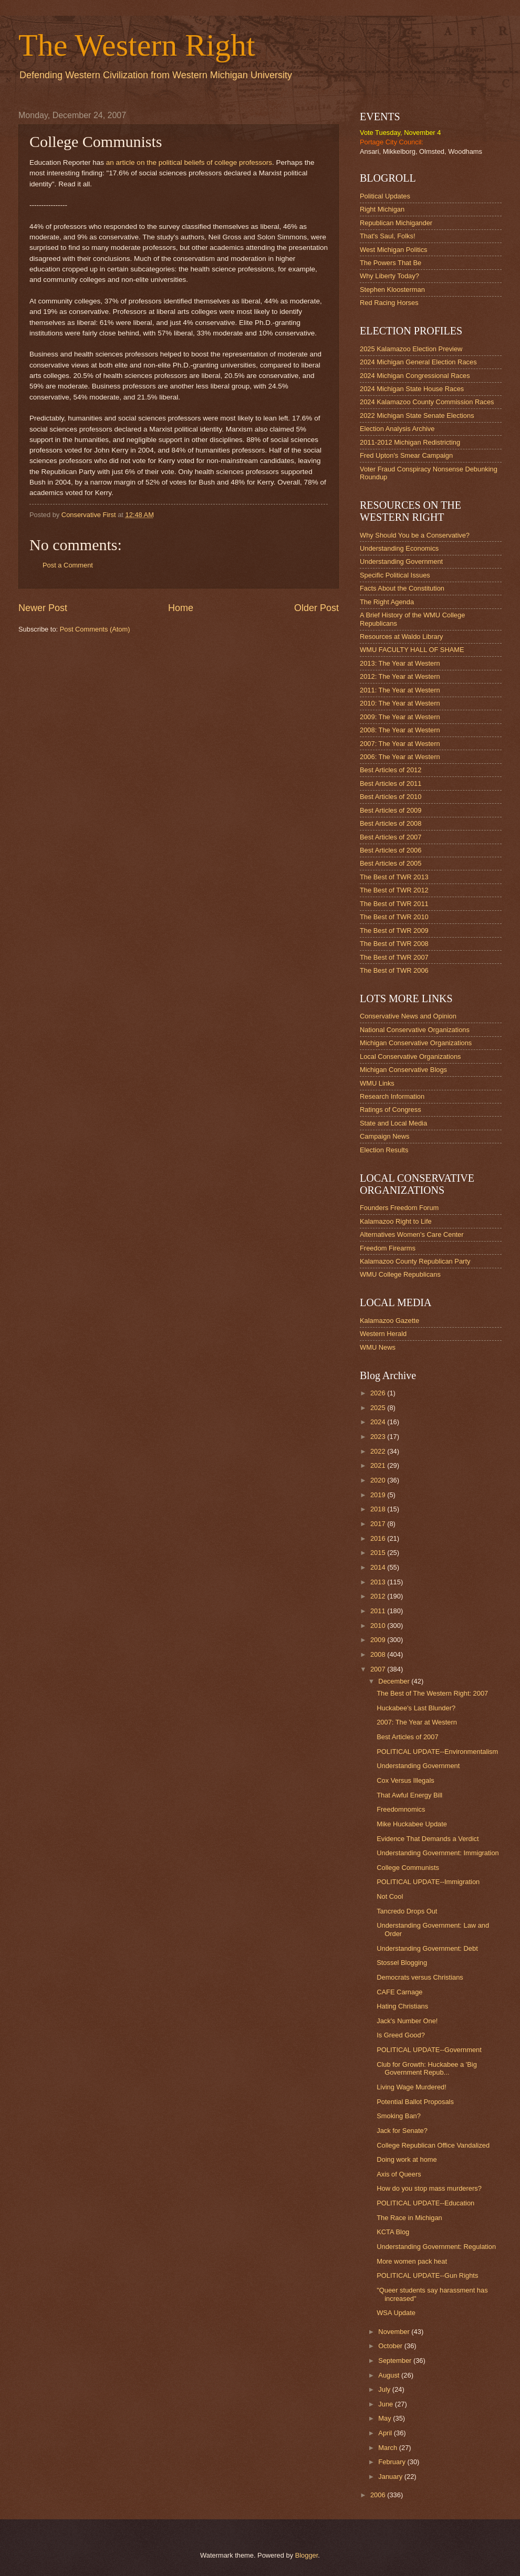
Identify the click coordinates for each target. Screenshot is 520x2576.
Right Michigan (382, 209)
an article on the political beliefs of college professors (189, 162)
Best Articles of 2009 (390, 810)
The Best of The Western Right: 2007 (432, 1693)
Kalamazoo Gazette (389, 1320)
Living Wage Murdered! (411, 2087)
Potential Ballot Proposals (415, 2102)
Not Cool (390, 1896)
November (394, 2332)
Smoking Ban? (399, 2116)
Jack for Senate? (402, 2131)
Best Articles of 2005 (390, 863)
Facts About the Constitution (402, 588)
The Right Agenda (387, 602)
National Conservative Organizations (415, 1030)
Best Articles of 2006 (390, 850)
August (389, 2375)
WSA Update (396, 2313)
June (386, 2404)
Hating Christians (402, 2006)
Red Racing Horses (389, 303)
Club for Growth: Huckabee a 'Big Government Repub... (427, 2068)
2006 (378, 2495)
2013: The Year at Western (400, 663)
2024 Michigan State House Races (412, 389)
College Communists (408, 1867)
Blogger (306, 2555)
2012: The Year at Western (400, 676)
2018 (378, 1509)
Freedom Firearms (387, 1248)
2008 (378, 1654)
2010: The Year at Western (400, 703)
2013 (378, 1582)
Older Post (316, 608)
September (395, 2360)
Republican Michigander (396, 223)
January (391, 2476)
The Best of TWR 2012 (394, 890)
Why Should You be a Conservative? (415, 535)
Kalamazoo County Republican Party (415, 1261)
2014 (378, 1567)
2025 (378, 1408)
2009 (378, 1640)
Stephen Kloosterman (392, 289)
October (391, 2346)
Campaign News (384, 1136)
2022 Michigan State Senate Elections (417, 415)
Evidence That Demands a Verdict (428, 1839)
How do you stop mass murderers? (429, 2188)
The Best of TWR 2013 (394, 877)
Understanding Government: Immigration (438, 1853)
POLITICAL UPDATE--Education (425, 2203)
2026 (378, 1393)
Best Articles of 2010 (390, 797)
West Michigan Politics (394, 250)
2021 (378, 1465)
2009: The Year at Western (400, 717)
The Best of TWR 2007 (394, 957)
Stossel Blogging (402, 1963)
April (385, 2433)
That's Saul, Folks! (387, 236)
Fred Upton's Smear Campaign (406, 455)
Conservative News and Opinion (408, 1016)
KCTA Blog (393, 2232)
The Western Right (136, 45)
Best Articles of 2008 (390, 823)
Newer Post (42, 608)
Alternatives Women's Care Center (412, 1234)
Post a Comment (68, 565)
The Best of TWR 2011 (394, 904)
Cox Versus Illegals (405, 1780)
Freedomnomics (401, 1809)
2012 (378, 1596)
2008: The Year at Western (400, 730)
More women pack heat (412, 2261)
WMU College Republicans (400, 1274)
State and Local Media (393, 1123)
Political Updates (385, 196)
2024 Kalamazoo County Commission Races (427, 402)
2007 (378, 1669)
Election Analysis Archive (397, 429)
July (385, 2389)
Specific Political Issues (395, 575)
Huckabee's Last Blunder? (416, 1708)
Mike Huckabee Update (412, 1824)
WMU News (378, 1347)
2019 (378, 1495)
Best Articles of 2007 (390, 837)
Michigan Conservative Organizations (416, 1043)
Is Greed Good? (401, 2035)
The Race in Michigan (409, 2218)
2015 (378, 1553)
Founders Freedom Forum (399, 1208)
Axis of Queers (399, 2174)
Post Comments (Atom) (95, 629)
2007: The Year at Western (400, 744)
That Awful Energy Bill (409, 1795)
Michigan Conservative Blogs (403, 1070)
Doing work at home (407, 2159)
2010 (378, 1625)
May (385, 2418)
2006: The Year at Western (400, 757)
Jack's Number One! (407, 2021)
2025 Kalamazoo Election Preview (411, 349)
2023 (378, 1437)
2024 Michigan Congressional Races (415, 376)
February (392, 2462)
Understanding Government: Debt (427, 1948)
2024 (378, 1422)
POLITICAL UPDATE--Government (429, 2050)
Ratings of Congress (390, 1109)
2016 (378, 1538)
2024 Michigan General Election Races (418, 362)
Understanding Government (401, 561)
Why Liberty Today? (389, 276)
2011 (378, 1611)
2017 (378, 1524)
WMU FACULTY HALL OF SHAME (412, 650)
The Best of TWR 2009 (394, 930)
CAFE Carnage (399, 1992)
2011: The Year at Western (400, 690)
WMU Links (377, 1083)
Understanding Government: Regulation (436, 2247)
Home (180, 608)
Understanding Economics (399, 548)
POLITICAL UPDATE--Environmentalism (437, 1751)
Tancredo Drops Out (407, 1911)
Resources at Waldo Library (401, 636)
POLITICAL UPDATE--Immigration (428, 1882)
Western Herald (383, 1334)
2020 (378, 1480)
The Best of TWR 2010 (394, 917)
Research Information (392, 1096)
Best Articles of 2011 (390, 783)
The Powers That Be (390, 263)
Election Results (384, 1150)
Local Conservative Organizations (410, 1056)
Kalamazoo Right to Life (396, 1221)
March (388, 2448)
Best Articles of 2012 (390, 770)
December (394, 1681)
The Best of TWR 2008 (394, 944)
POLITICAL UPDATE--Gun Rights (427, 2275)
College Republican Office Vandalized (433, 2145)
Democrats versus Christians (420, 1977)
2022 (378, 1451)
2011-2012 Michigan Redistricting (410, 442)
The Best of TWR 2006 (394, 970)
